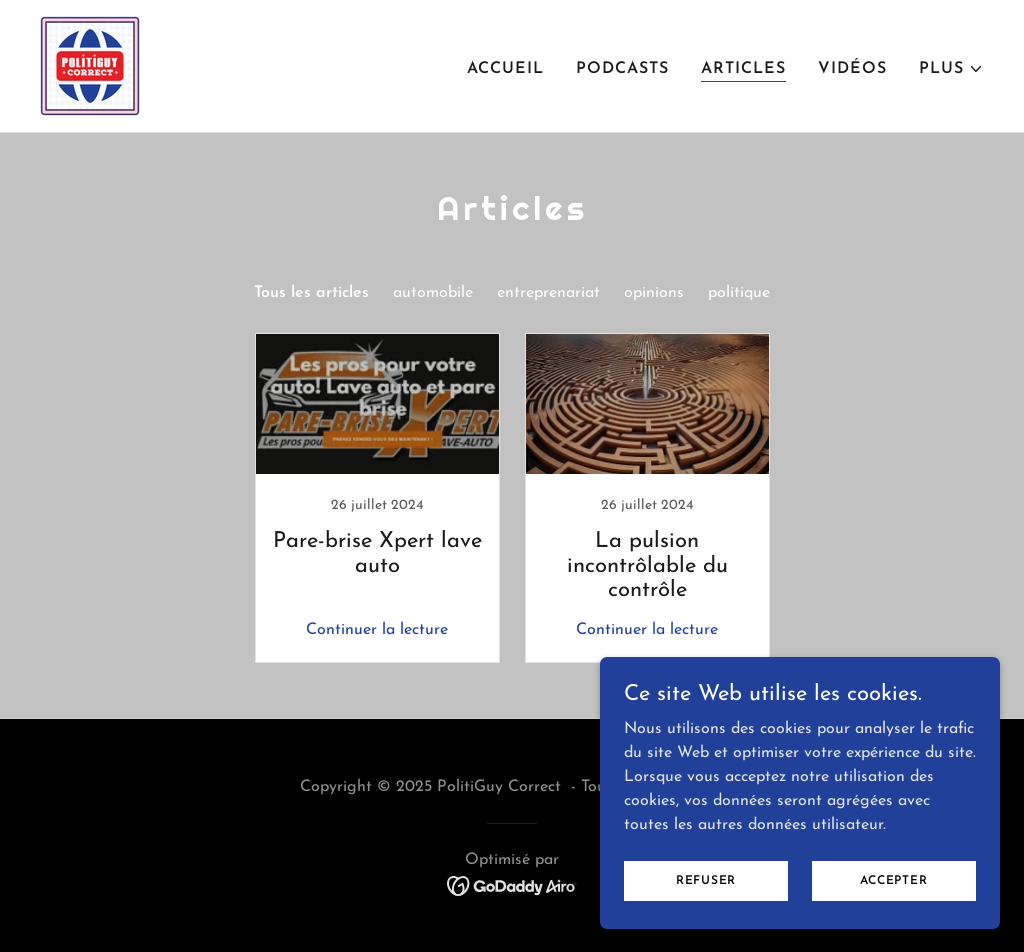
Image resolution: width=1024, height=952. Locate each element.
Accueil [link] (505, 69)
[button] (951, 69)
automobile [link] (433, 293)
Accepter (893, 880)
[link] (90, 65)
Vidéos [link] (852, 69)
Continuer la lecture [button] (377, 630)
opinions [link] (654, 293)
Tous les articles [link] (311, 293)
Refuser (706, 880)
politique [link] (739, 293)
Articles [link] (743, 69)
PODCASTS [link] (622, 69)
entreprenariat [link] (548, 293)
